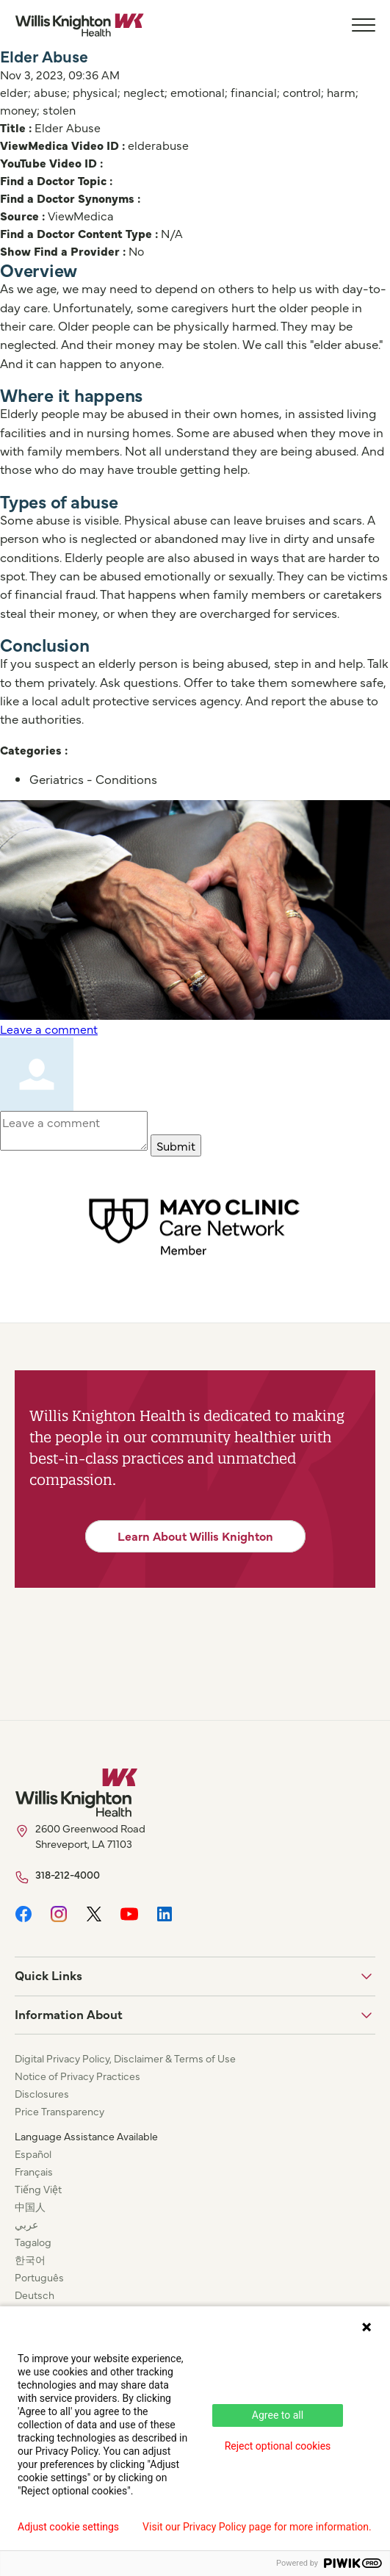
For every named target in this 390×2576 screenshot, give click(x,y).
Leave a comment (49, 1029)
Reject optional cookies (278, 2446)
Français (34, 2171)
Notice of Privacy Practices (77, 2075)
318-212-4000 (67, 1874)
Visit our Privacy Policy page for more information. (257, 2527)
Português (39, 2277)
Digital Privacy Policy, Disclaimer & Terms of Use (125, 2058)
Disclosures (42, 2093)
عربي (26, 2224)
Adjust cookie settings (68, 2527)
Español (33, 2153)
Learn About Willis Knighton (195, 1536)
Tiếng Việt (38, 2188)
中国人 (30, 2206)
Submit (175, 1145)
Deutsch (34, 2294)
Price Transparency (59, 2111)
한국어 (30, 2259)
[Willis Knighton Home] (79, 25)
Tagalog (33, 2241)
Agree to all (277, 2415)
